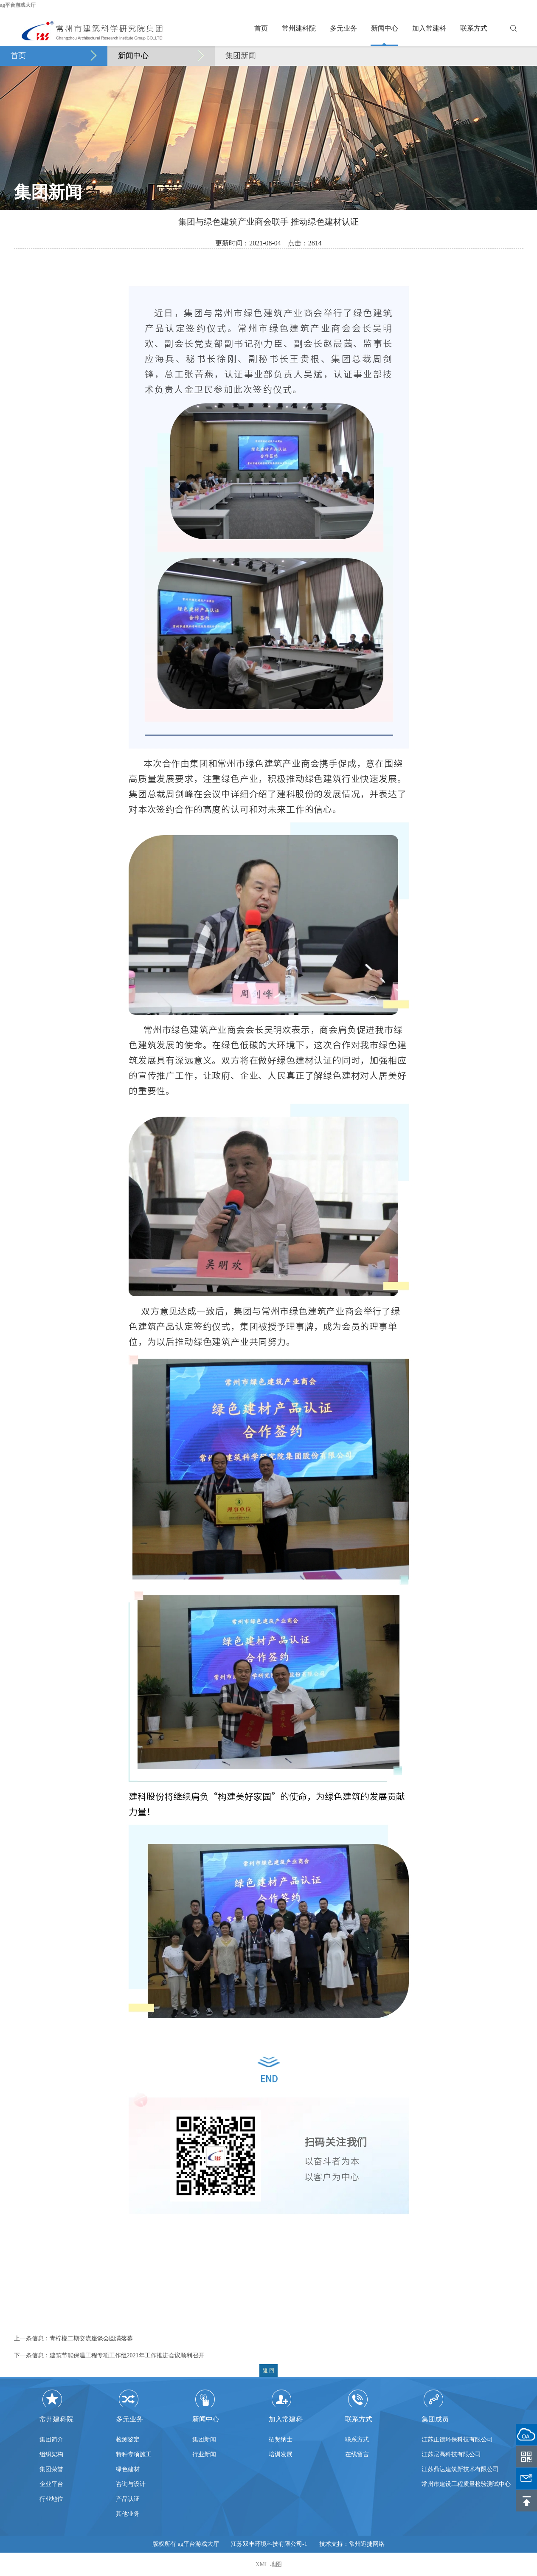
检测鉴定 (128, 2439)
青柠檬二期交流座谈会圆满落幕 (91, 2338)
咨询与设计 (131, 2484)
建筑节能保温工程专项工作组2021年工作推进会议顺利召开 (127, 2355)
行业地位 (51, 2499)
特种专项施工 (134, 2454)
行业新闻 (204, 2454)
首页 (261, 28)
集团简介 (51, 2439)
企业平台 (51, 2484)
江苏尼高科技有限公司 (451, 2458)
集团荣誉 (51, 2469)
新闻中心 (384, 28)
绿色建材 (128, 2469)
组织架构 (51, 2454)
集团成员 (435, 2419)
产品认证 (128, 2499)
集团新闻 (240, 55)
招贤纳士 (280, 2439)
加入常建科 (429, 28)
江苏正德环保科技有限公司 (457, 2443)
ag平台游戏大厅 (18, 5)
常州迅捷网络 (367, 2544)
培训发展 (280, 2454)
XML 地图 (268, 2564)
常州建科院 (299, 28)
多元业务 (343, 28)
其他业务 (128, 2514)
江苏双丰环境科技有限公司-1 (269, 2544)
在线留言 (357, 2454)
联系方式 (473, 28)
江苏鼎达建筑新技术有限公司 (460, 2473)
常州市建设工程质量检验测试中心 (466, 2488)
